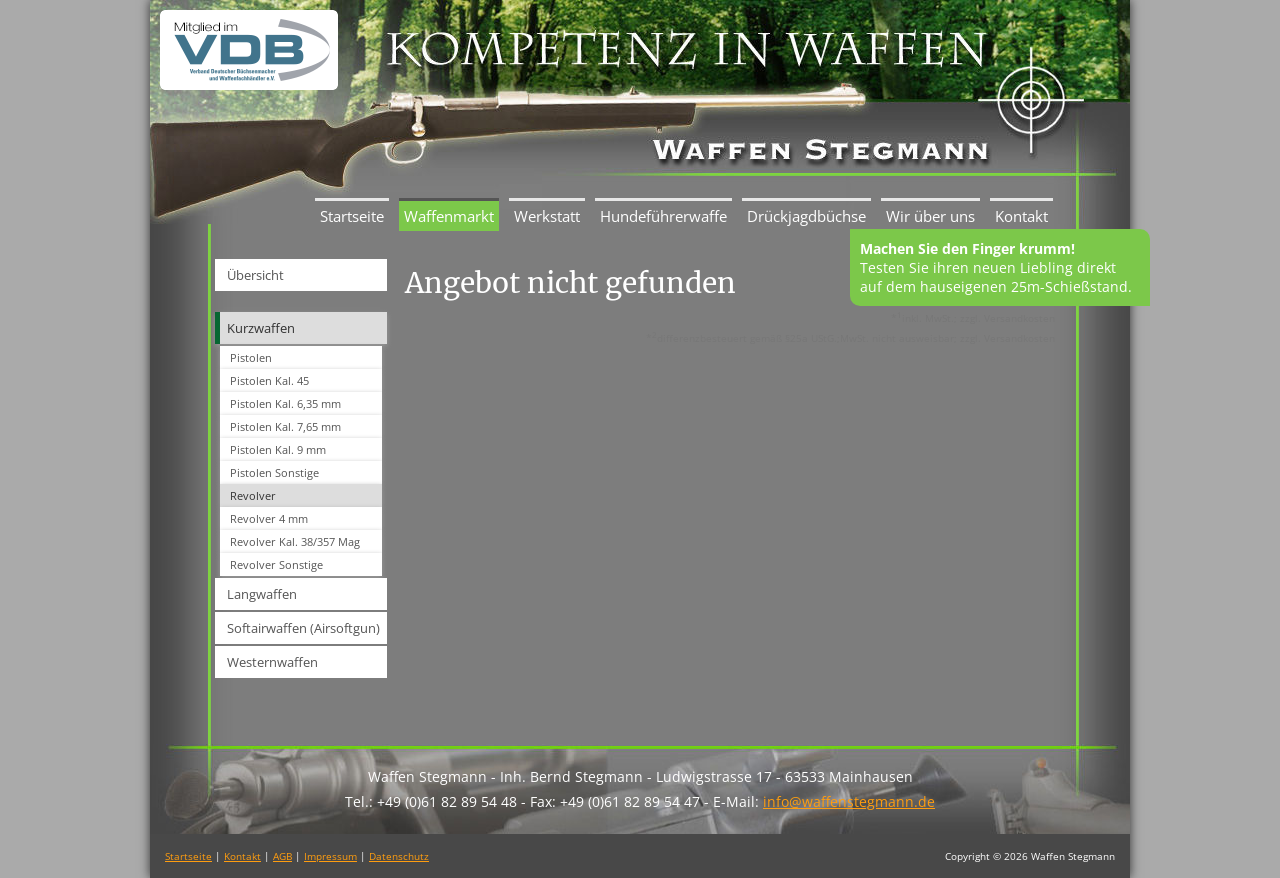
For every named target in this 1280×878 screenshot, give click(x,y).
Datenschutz (399, 856)
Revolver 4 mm (269, 518)
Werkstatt (547, 216)
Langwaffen (262, 594)
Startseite (352, 216)
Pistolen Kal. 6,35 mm (285, 403)
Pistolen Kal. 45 (269, 380)
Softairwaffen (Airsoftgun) (303, 628)
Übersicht (255, 275)
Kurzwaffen (261, 328)
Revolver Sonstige (276, 564)
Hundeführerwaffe (663, 216)
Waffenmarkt (449, 216)
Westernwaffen (272, 662)
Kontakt (1021, 216)
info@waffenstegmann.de (849, 801)
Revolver (253, 495)
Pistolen (251, 357)
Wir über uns (930, 216)
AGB (282, 856)
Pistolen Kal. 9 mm (278, 449)
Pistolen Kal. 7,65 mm (285, 426)
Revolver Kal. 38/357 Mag (295, 541)
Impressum (330, 856)
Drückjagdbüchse (806, 216)
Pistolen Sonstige (274, 472)
